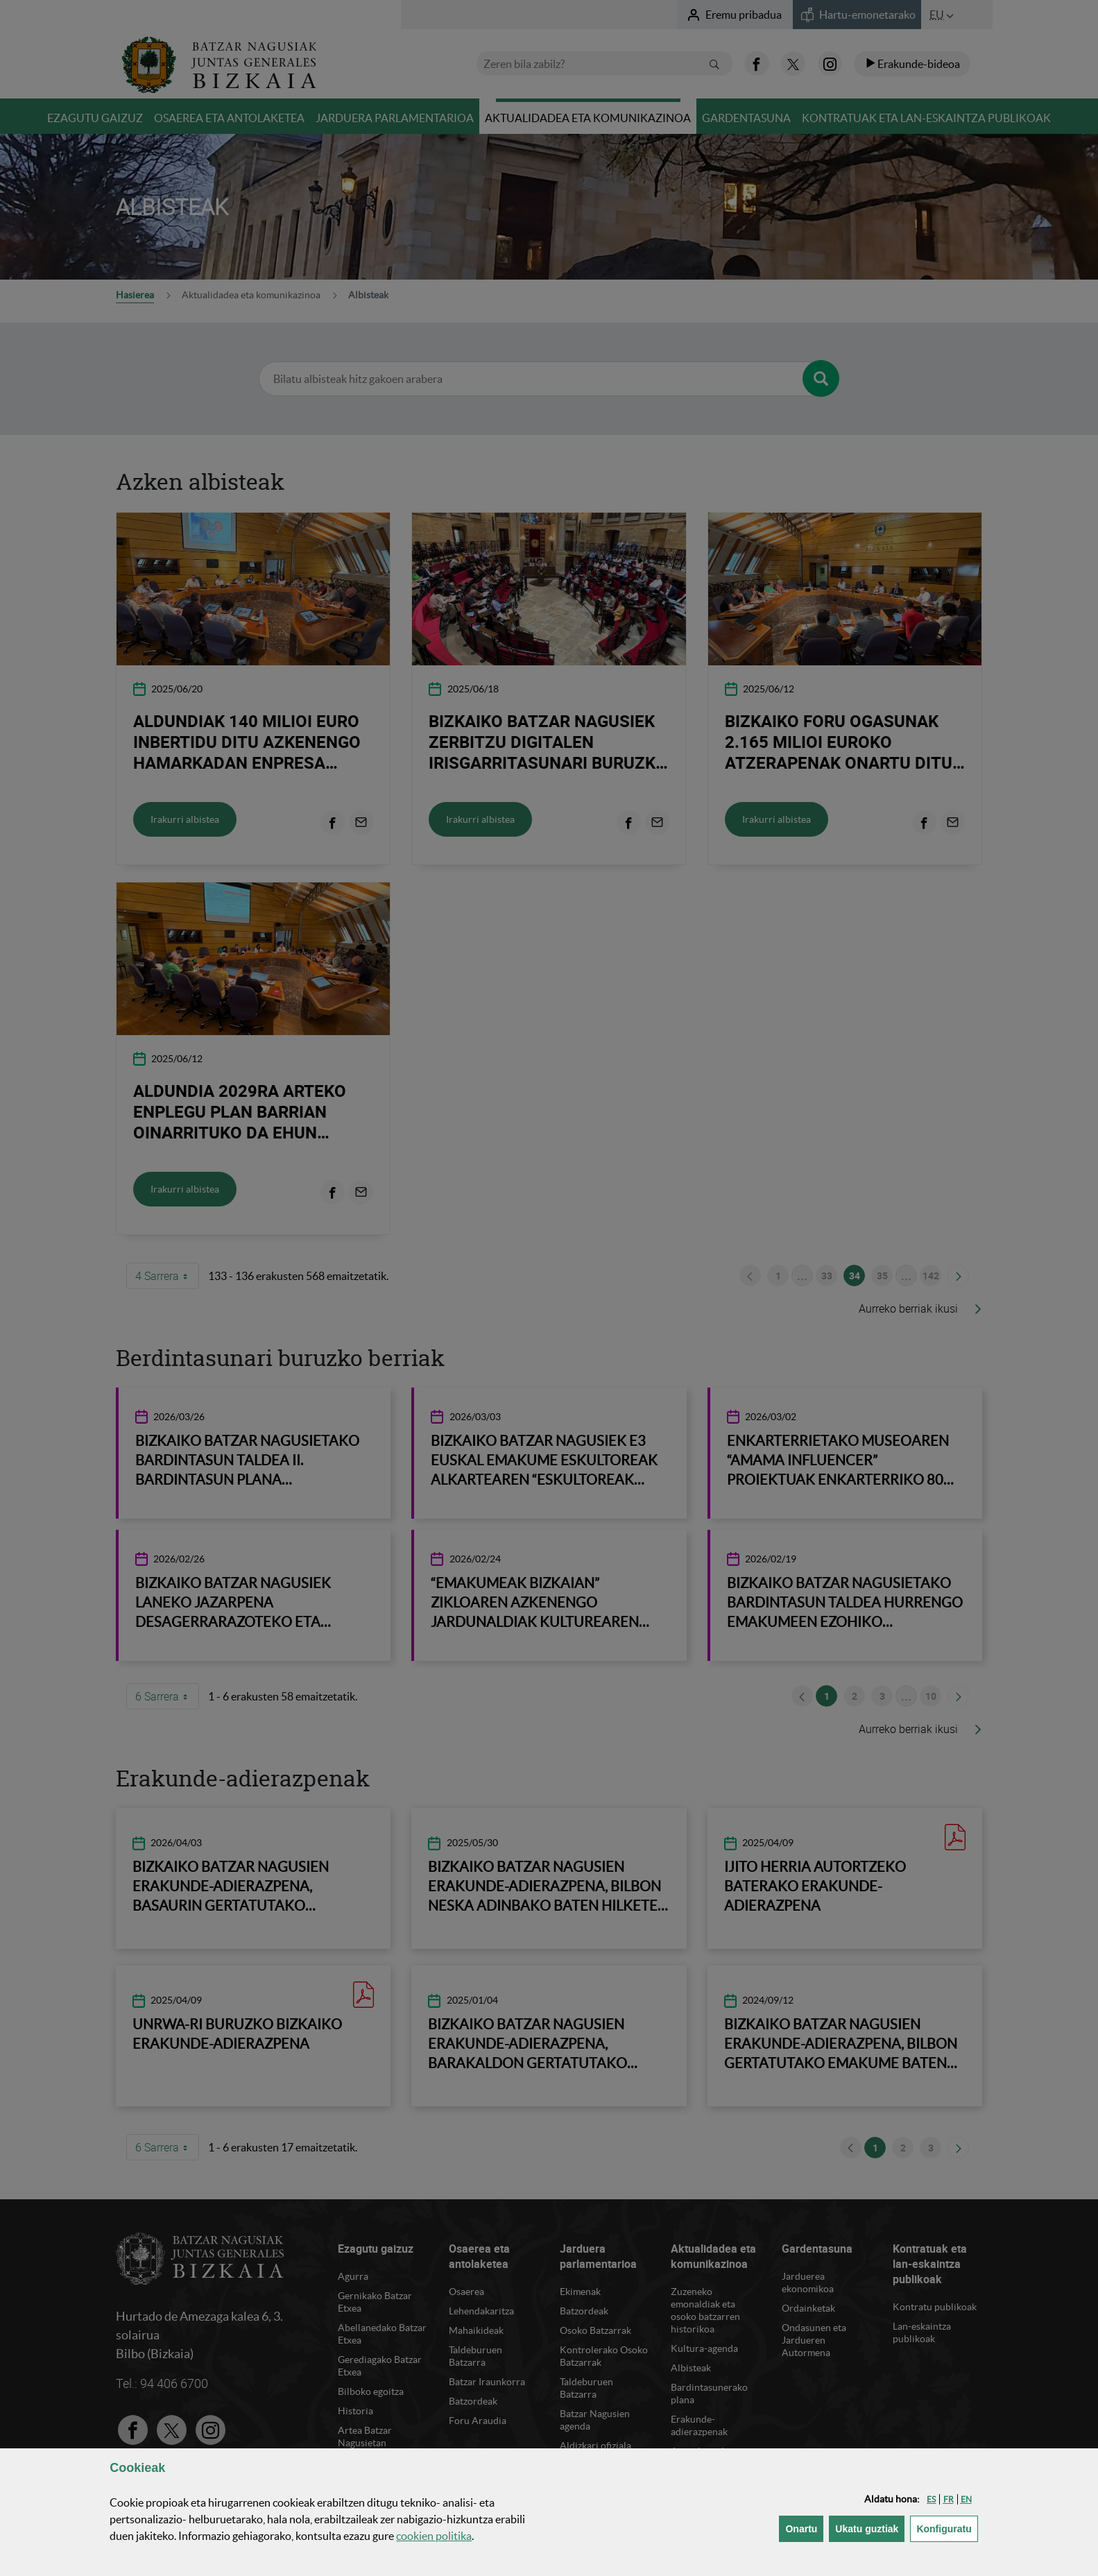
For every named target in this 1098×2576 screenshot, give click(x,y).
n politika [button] (434, 2536)
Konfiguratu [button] (946, 2527)
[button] (931, 2499)
